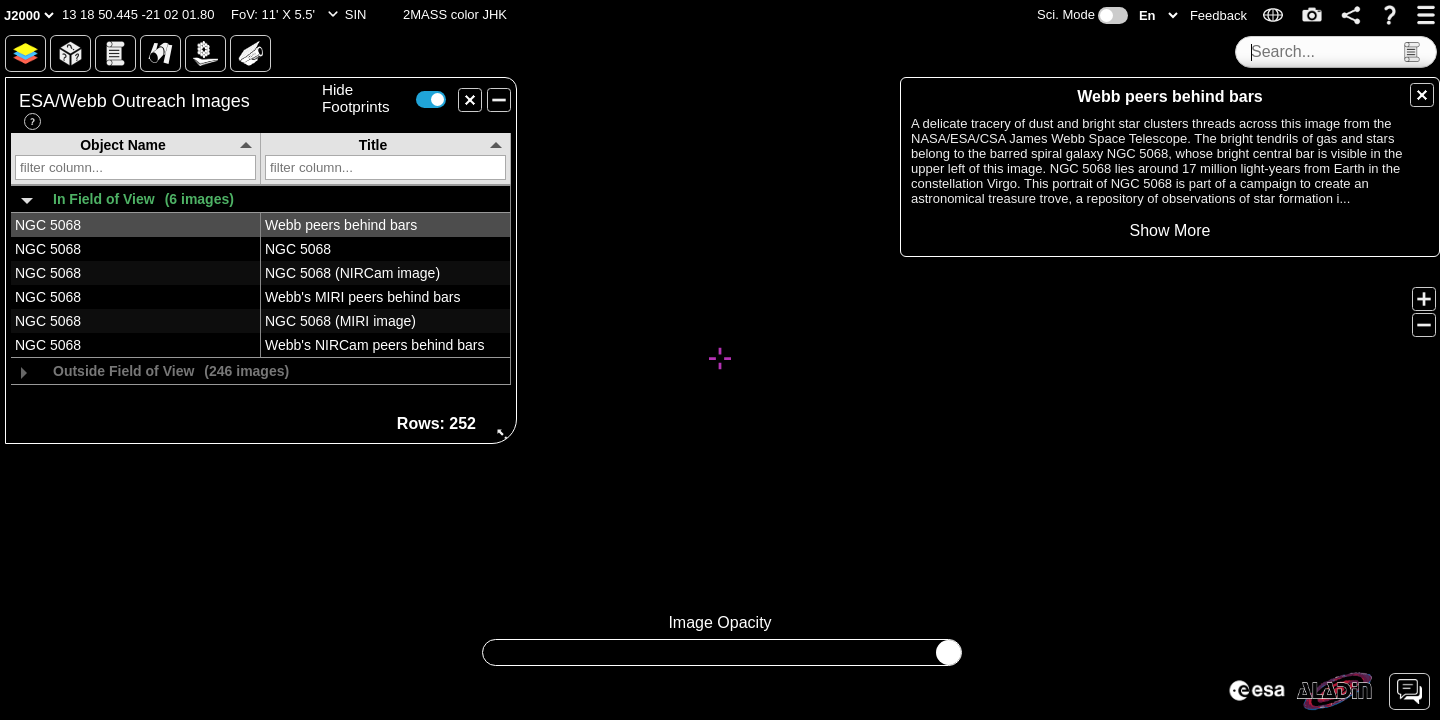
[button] (138, 15)
